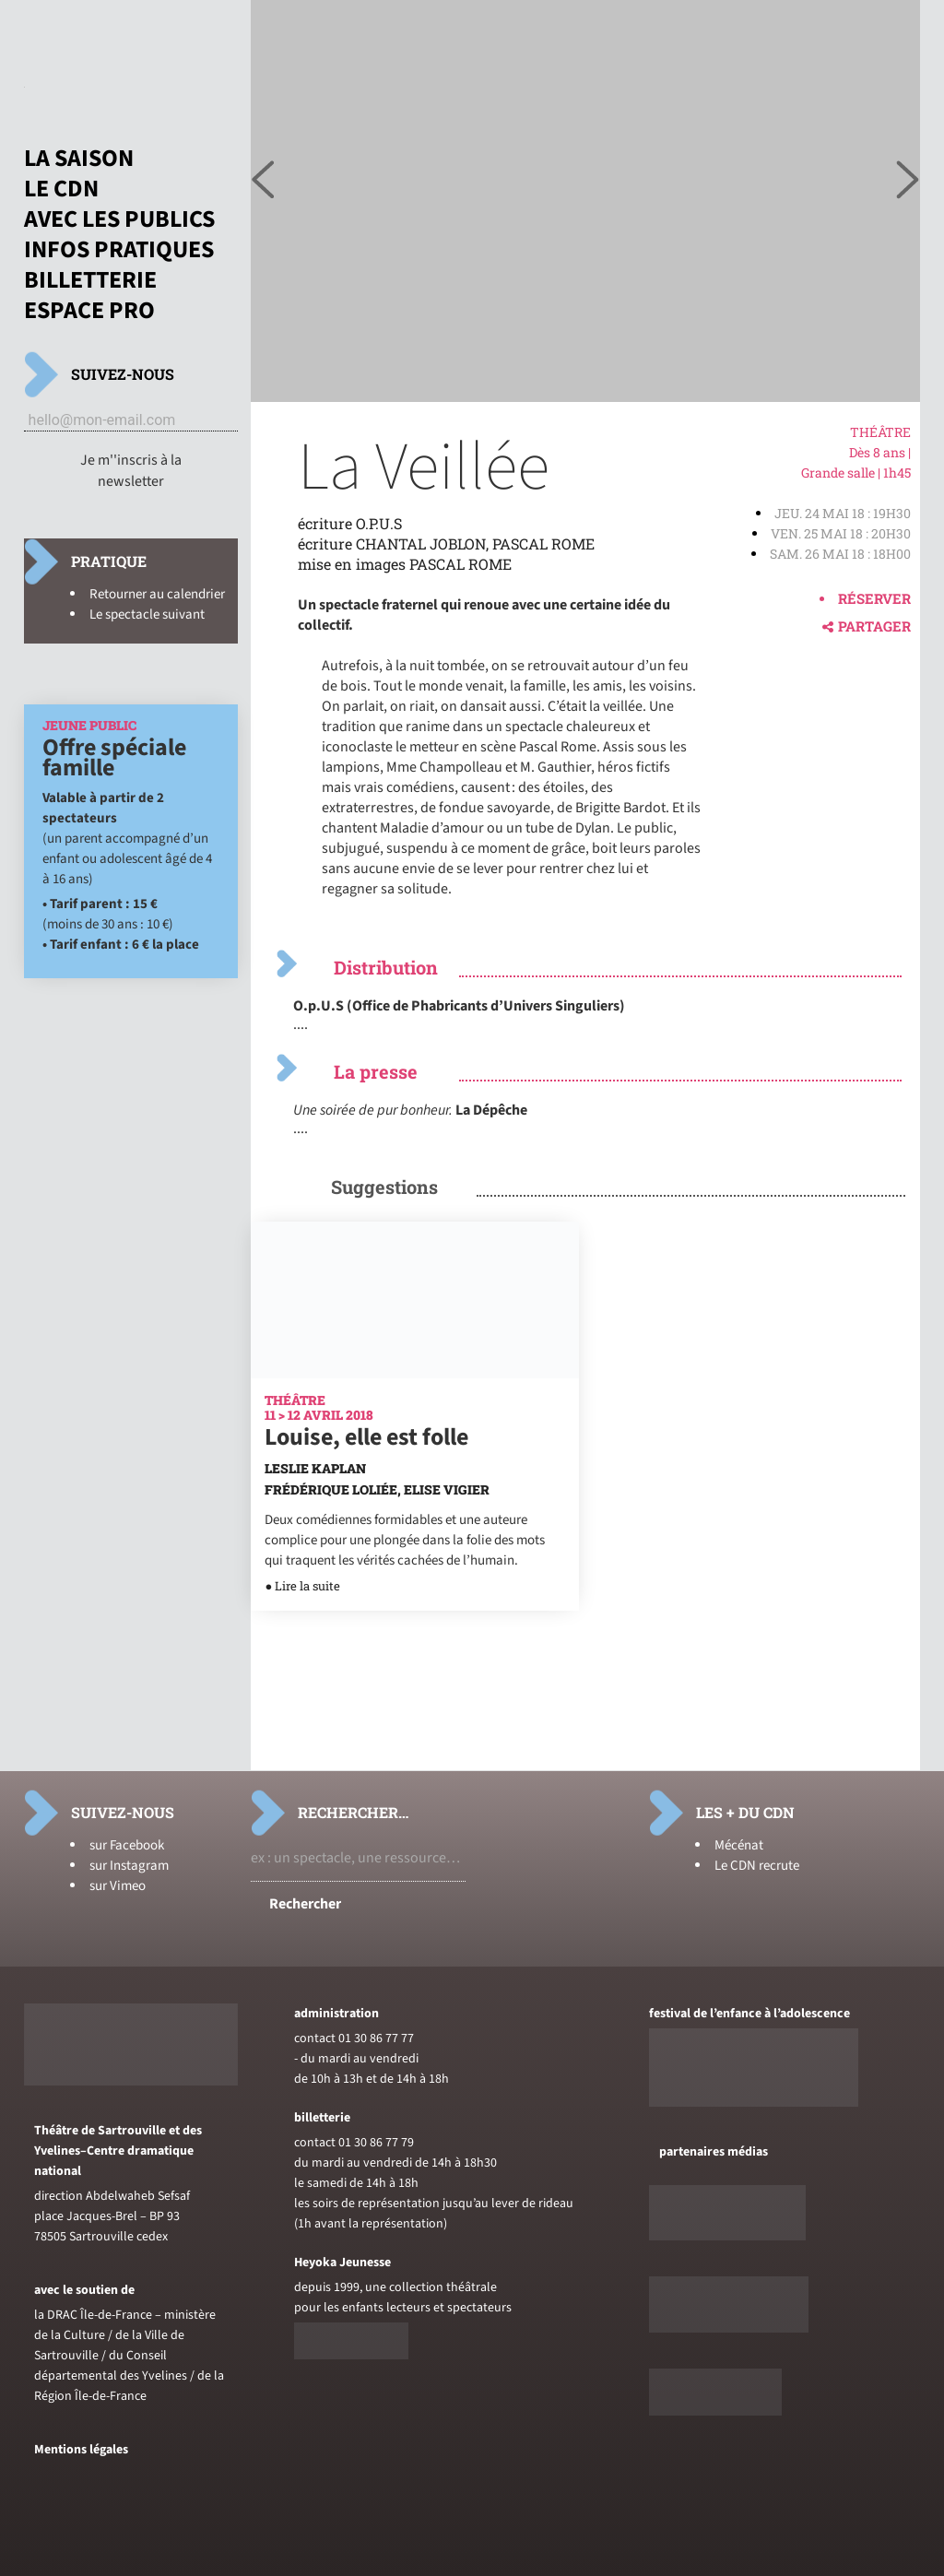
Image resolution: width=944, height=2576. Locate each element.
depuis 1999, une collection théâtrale (395, 2287)
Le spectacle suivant (147, 614)
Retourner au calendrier (157, 594)
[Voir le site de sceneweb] (728, 2329)
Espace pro (89, 311)
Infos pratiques (119, 250)
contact (315, 2038)
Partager (866, 626)
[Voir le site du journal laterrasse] (715, 2412)
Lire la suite (307, 1586)
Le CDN (61, 189)
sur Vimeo (117, 1886)
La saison (79, 158)
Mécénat (738, 1845)
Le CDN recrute (756, 1865)
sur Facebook (126, 1845)
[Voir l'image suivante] (263, 180)
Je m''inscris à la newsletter (131, 470)
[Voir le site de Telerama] (727, 2236)
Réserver (874, 598)
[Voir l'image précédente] (908, 180)
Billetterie (90, 280)
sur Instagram (129, 1865)
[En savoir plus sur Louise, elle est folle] (415, 1374)
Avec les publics (119, 219)
